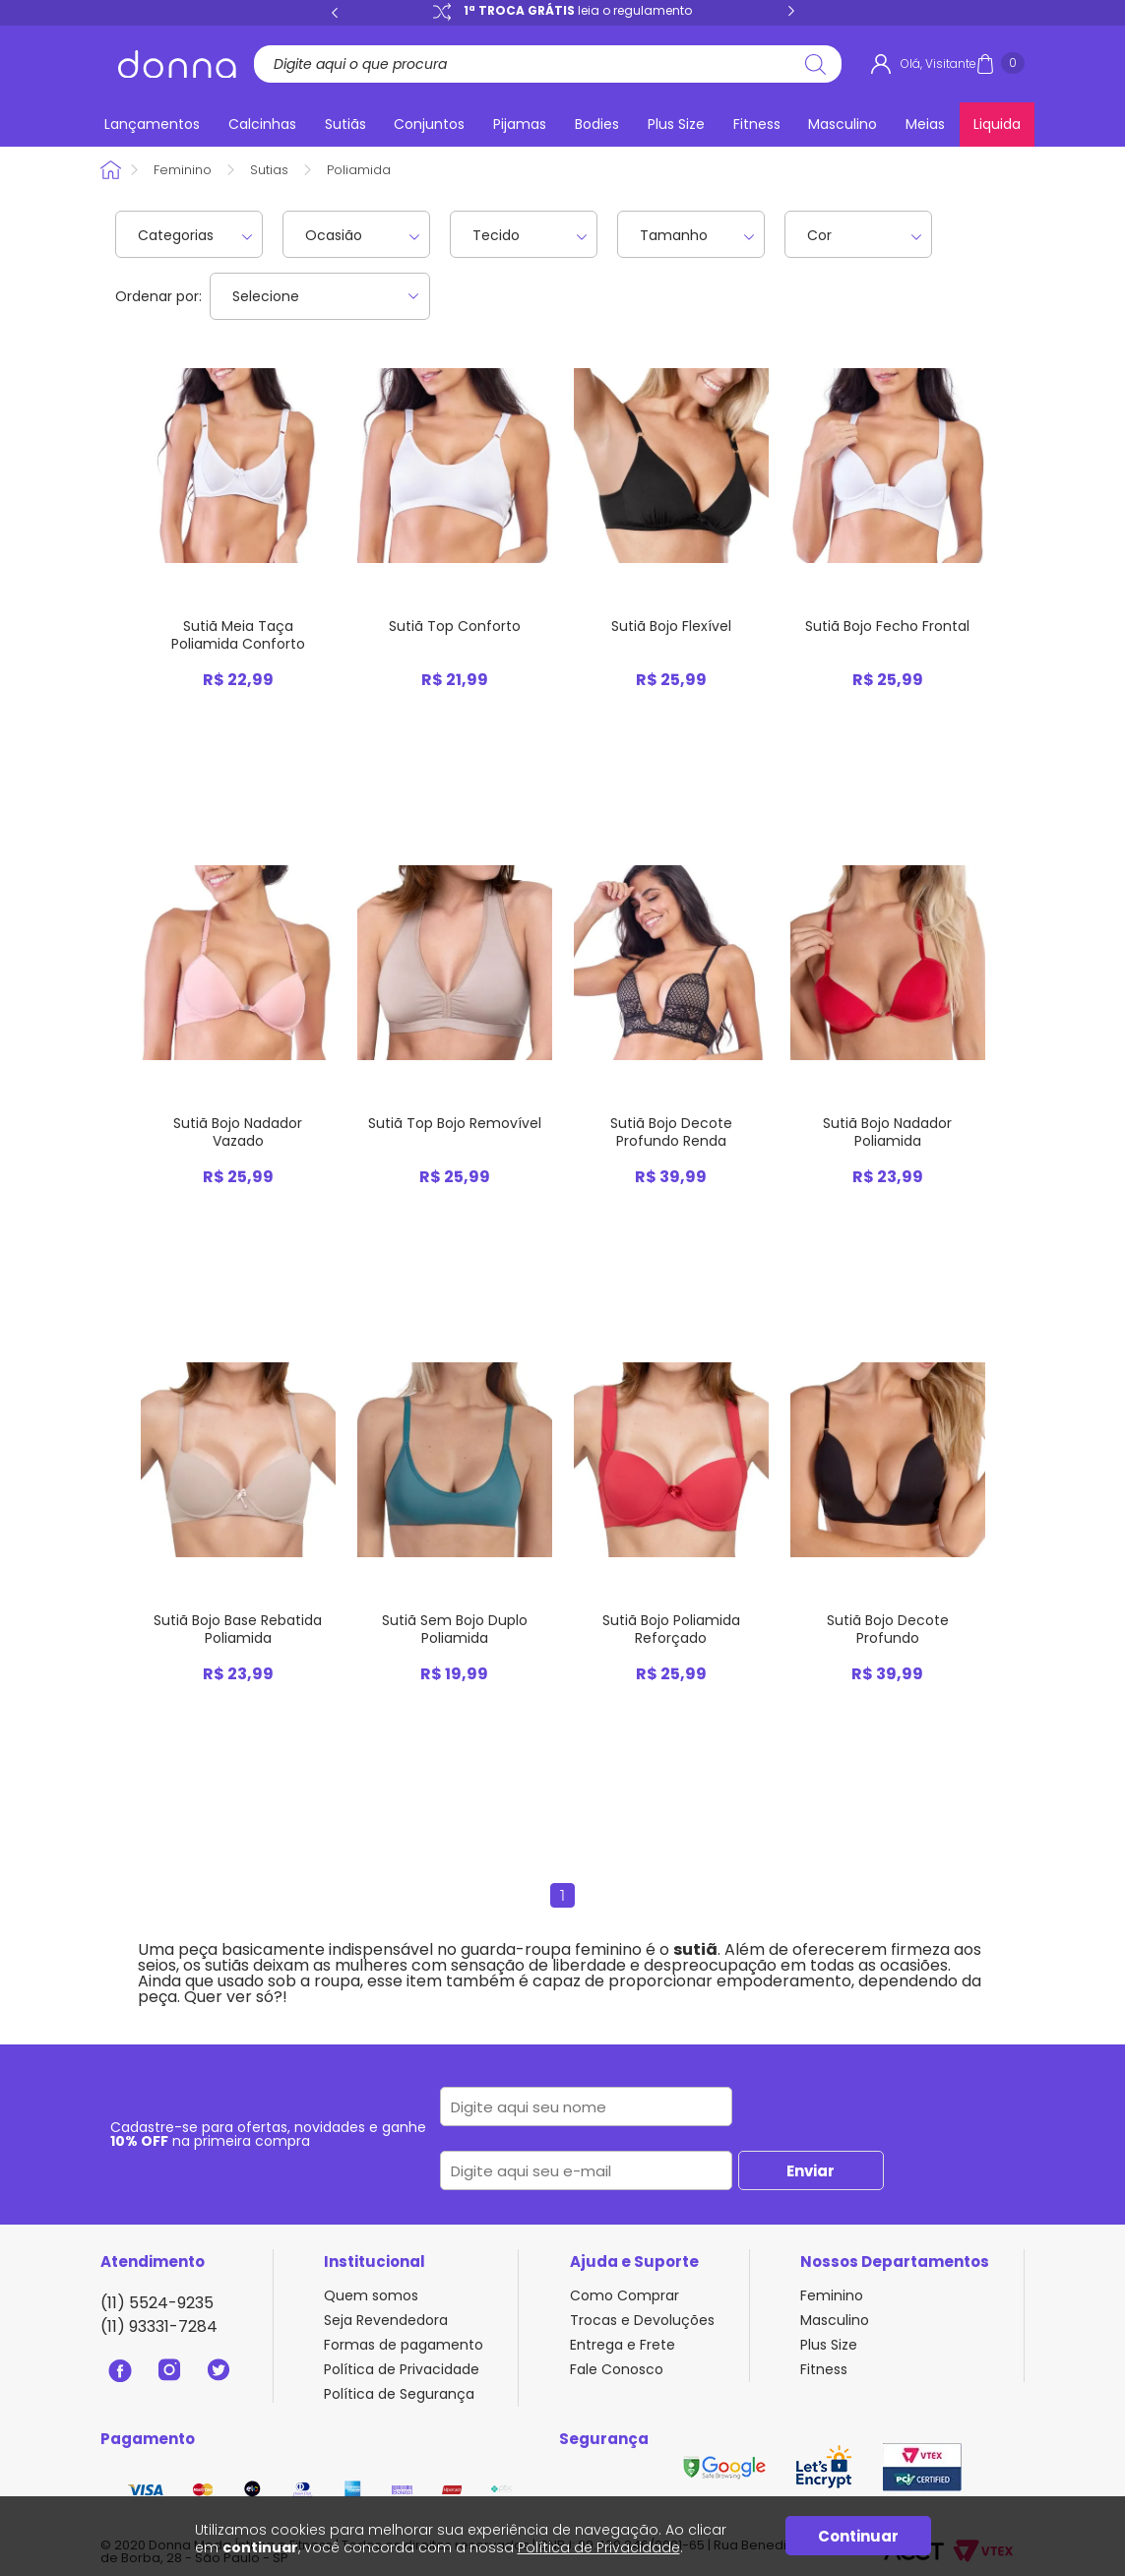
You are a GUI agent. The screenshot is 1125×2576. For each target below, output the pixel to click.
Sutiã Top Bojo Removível (454, 1123)
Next (791, 12)
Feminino (183, 169)
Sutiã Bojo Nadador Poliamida (887, 1132)
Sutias (269, 169)
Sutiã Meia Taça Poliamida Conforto (238, 635)
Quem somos (371, 2295)
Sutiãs (345, 124)
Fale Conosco (616, 2369)
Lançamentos (152, 124)
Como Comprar (624, 2295)
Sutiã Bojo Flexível (671, 626)
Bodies (597, 124)
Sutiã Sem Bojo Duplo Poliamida (455, 1629)
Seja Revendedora (386, 2320)
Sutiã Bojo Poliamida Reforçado (671, 1629)
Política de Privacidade (401, 2369)
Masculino (842, 124)
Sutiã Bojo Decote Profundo (888, 1629)
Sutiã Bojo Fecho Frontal (887, 626)
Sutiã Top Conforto (455, 626)
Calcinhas (262, 124)
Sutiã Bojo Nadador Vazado (237, 1132)
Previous (335, 12)
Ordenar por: (158, 296)
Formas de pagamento (403, 2345)
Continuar (858, 2536)
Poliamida (359, 169)
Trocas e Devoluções (642, 2320)
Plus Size (676, 124)
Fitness (757, 124)
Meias (925, 124)
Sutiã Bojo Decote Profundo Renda (671, 1132)
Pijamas (519, 124)
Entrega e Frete (622, 2345)
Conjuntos (429, 124)
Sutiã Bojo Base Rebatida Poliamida (238, 1629)
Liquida (997, 124)
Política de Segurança (399, 2394)
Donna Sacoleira (112, 169)
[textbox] (540, 64)
